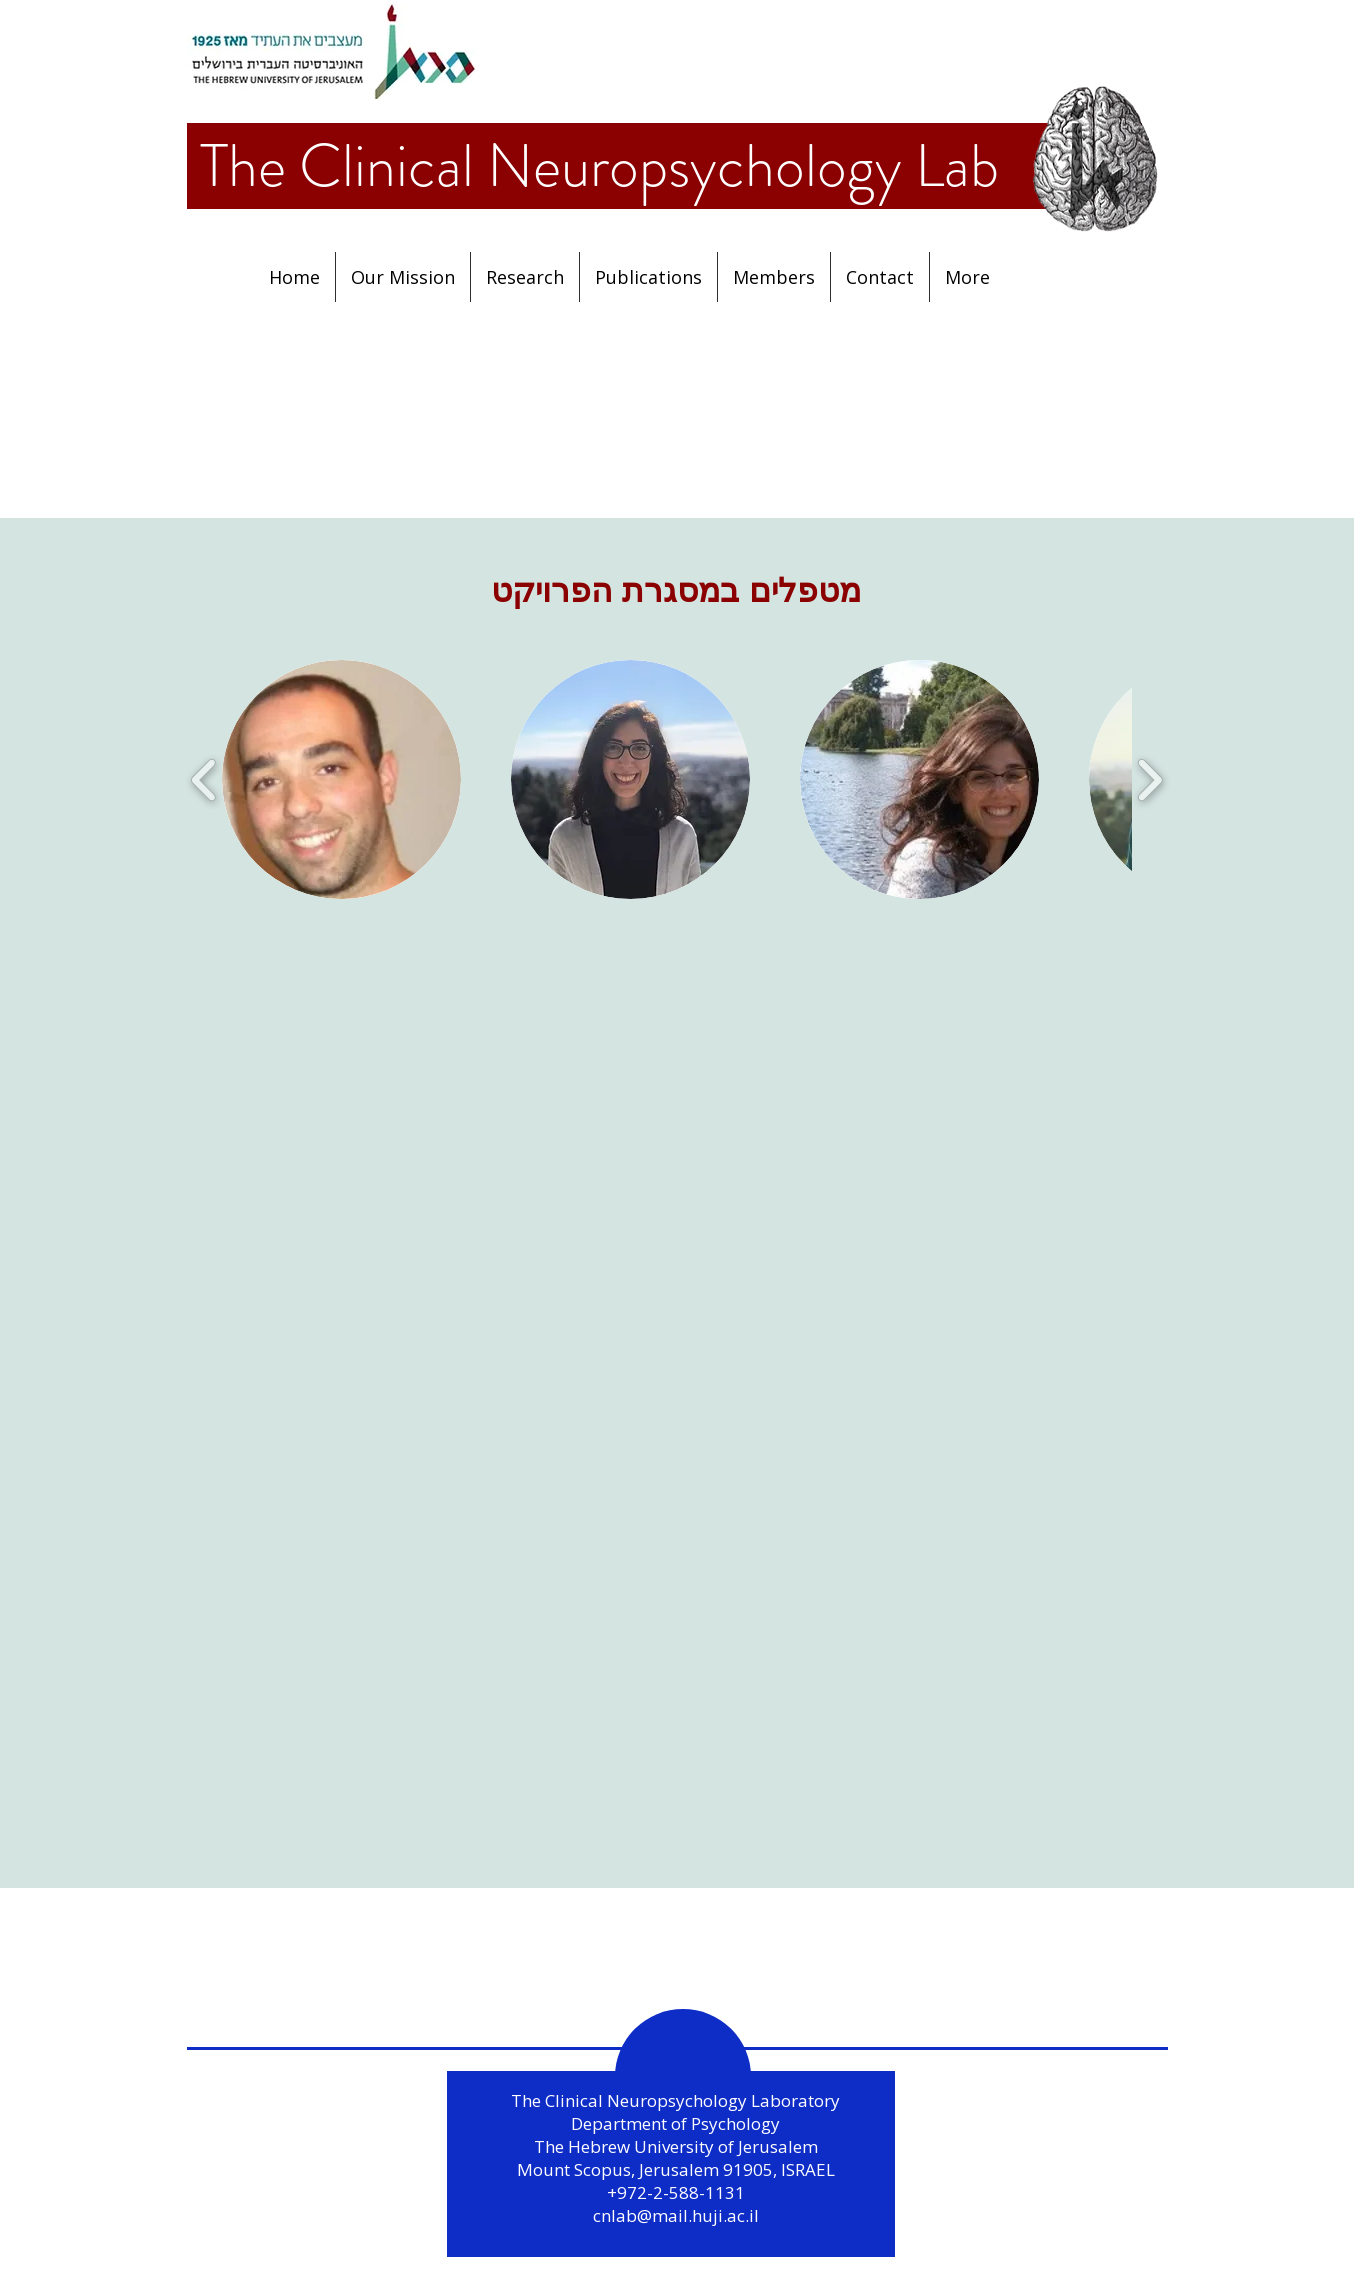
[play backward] (204, 779)
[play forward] (1149, 779)
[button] (648, 277)
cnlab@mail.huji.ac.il (676, 2215)
